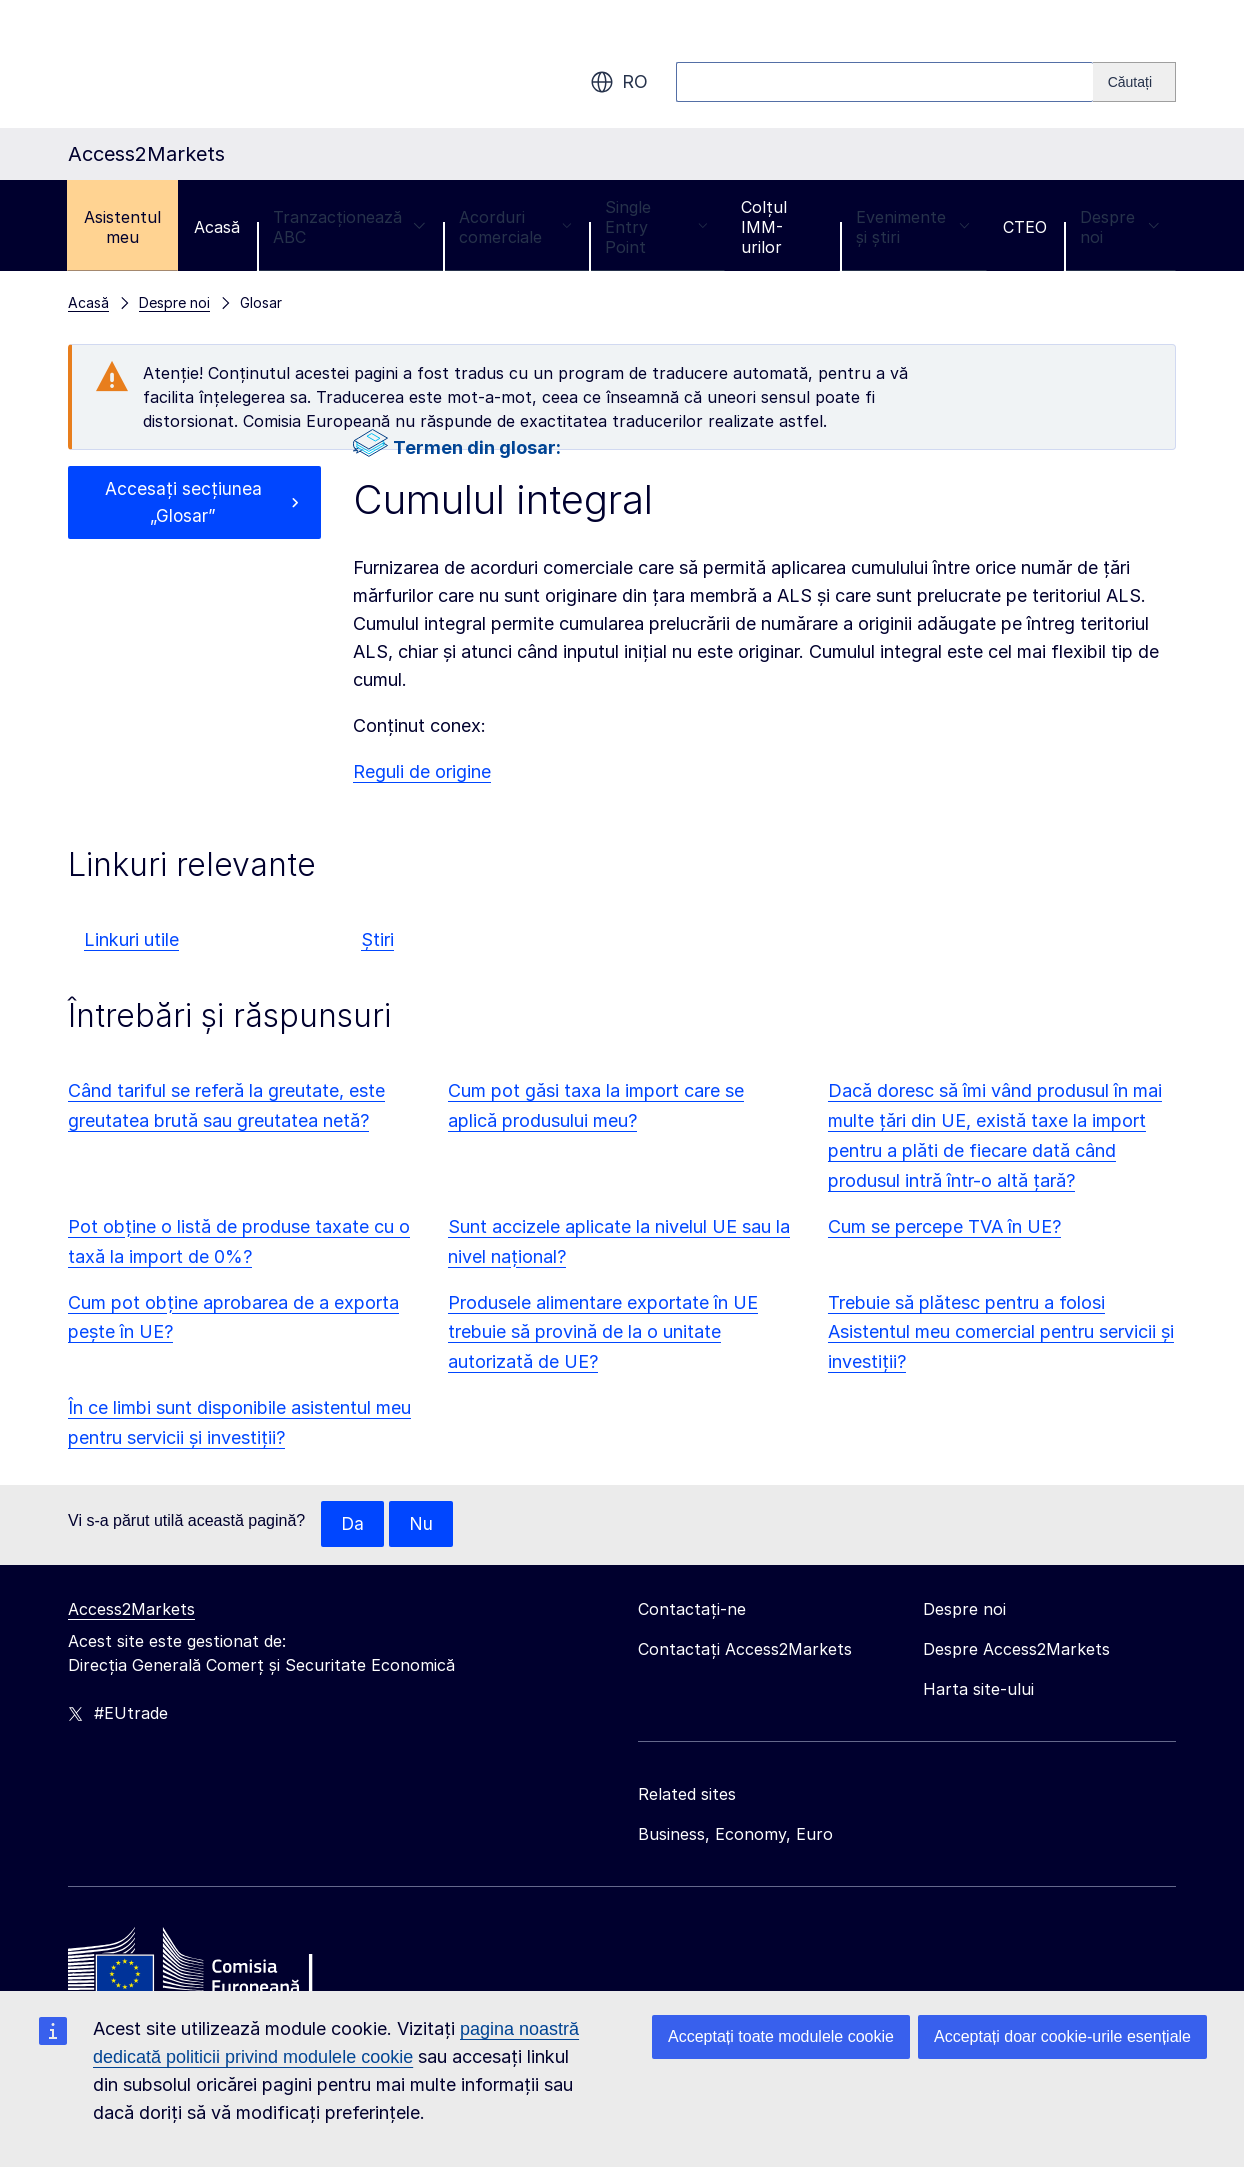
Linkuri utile (131, 939)
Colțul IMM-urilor (764, 227)
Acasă (217, 227)
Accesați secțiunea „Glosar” (183, 503)
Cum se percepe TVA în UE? (944, 1226)
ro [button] (619, 82)
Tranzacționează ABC (349, 227)
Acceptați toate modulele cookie (781, 2036)
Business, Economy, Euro (735, 1835)
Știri (377, 939)
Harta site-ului (978, 1690)
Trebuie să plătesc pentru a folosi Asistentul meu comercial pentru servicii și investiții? (1001, 1332)
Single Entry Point (656, 227)
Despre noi (1119, 227)
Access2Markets (131, 1610)
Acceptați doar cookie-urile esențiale (1062, 2036)
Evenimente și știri (913, 227)
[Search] (1134, 82)
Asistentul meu (122, 227)
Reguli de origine (422, 771)
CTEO (1025, 227)
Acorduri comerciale (515, 227)
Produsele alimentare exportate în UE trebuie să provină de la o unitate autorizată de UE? (603, 1332)
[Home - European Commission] (213, 1967)
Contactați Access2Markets (745, 1650)
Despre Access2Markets (1016, 1650)
